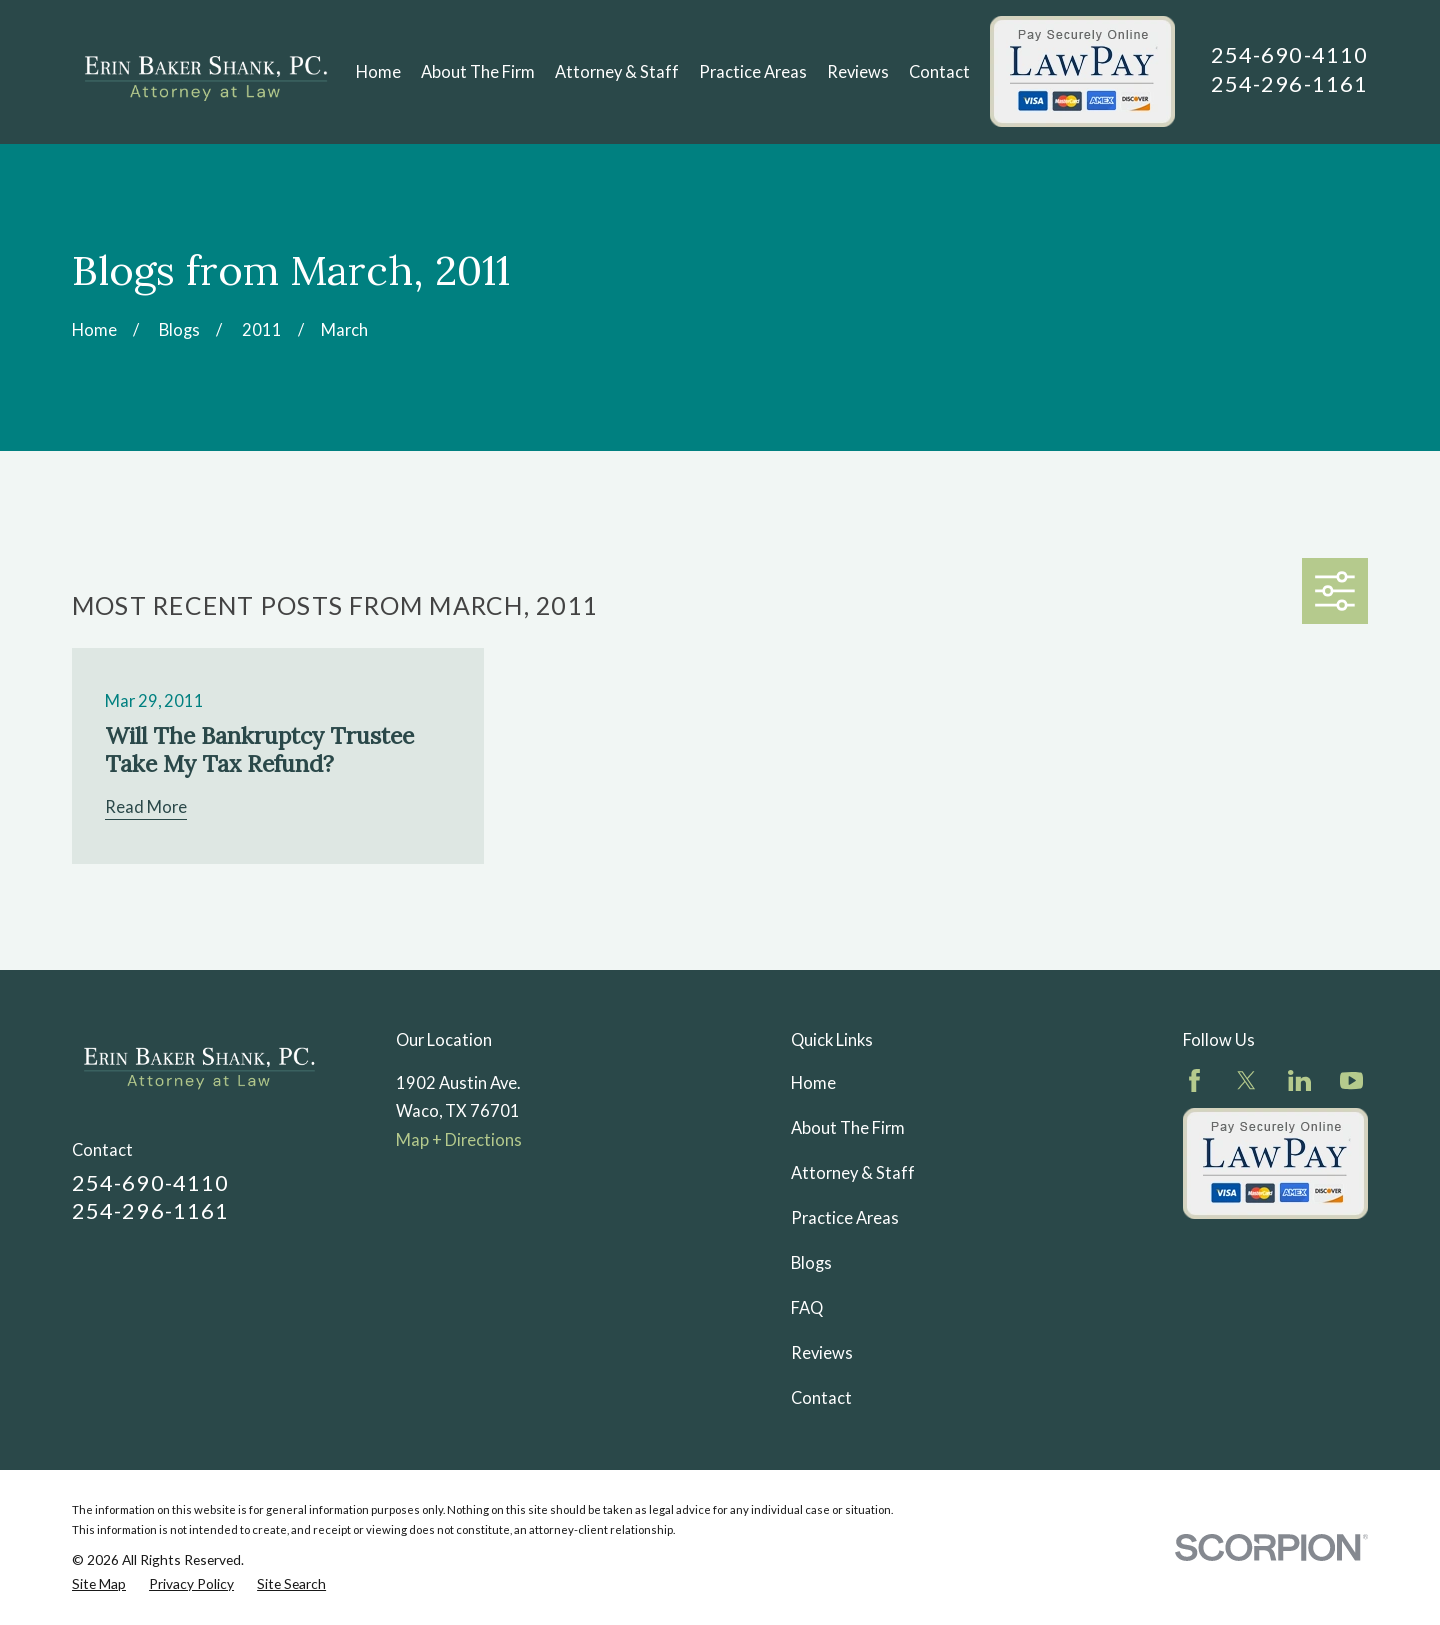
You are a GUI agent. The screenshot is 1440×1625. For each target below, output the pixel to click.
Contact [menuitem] (939, 72)
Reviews (822, 1353)
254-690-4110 (1289, 54)
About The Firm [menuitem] (478, 72)
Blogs (811, 1263)
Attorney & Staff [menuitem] (617, 72)
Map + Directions (459, 1140)
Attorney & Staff (853, 1173)
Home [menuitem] (378, 72)
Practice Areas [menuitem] (753, 72)
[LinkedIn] (1299, 1080)
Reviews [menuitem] (858, 72)
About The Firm (848, 1128)
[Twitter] (1246, 1080)
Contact (821, 1398)
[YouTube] (1351, 1080)
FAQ (807, 1308)
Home (813, 1083)
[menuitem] (99, 1584)
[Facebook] (1194, 1080)
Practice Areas (845, 1218)
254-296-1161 (1289, 83)
